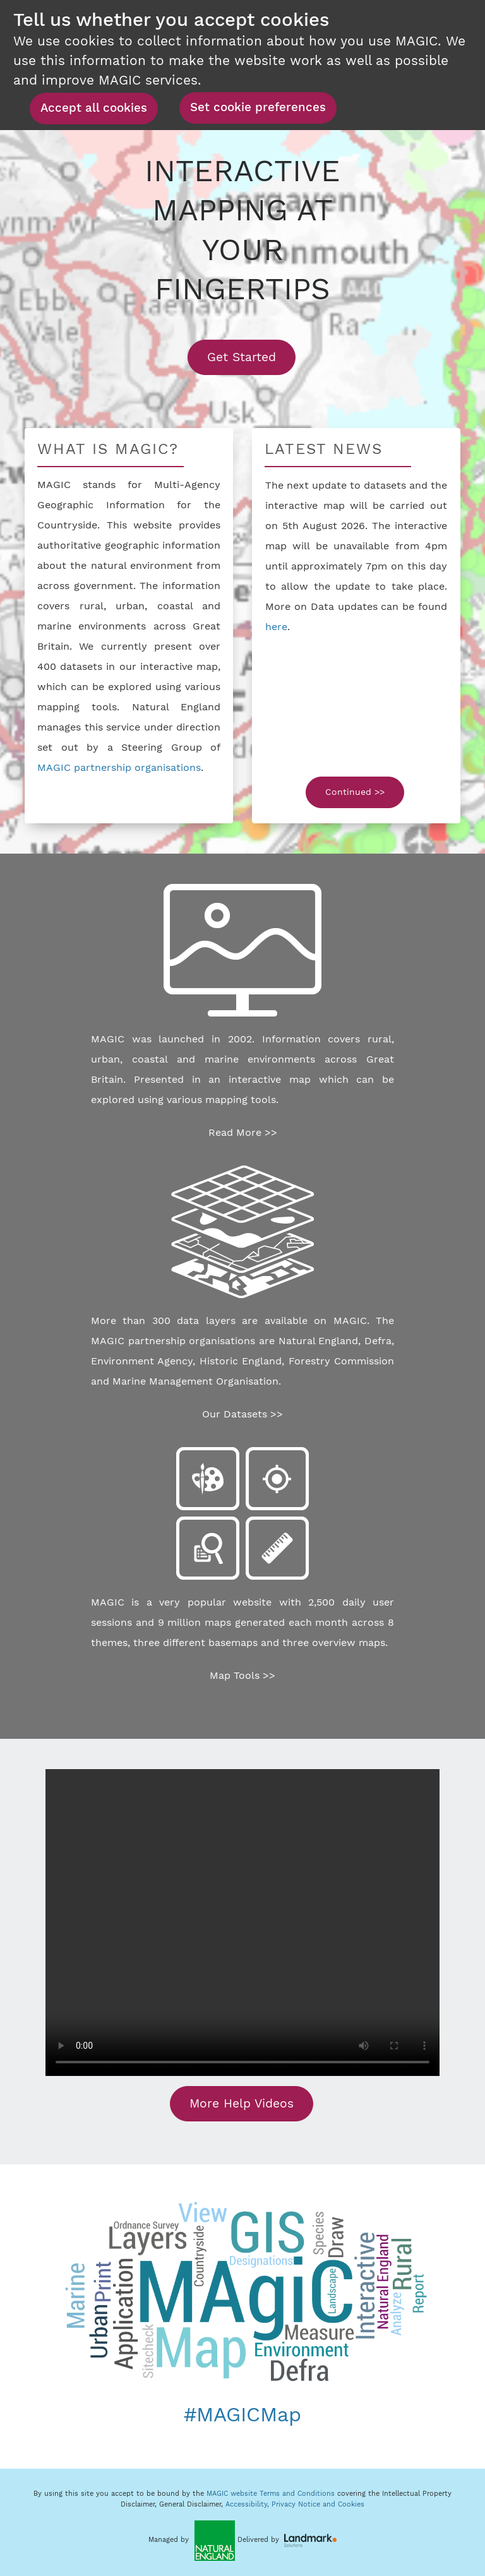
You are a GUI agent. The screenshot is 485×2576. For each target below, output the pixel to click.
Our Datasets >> (242, 1414)
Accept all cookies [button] (93, 108)
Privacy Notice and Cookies (318, 2504)
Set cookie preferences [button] (258, 107)
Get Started (251, 356)
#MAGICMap (242, 2414)
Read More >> (242, 1132)
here (276, 627)
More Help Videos (241, 2103)
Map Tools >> (242, 1675)
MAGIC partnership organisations (119, 767)
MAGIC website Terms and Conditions (271, 2494)
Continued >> (355, 792)
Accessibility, (248, 2504)
